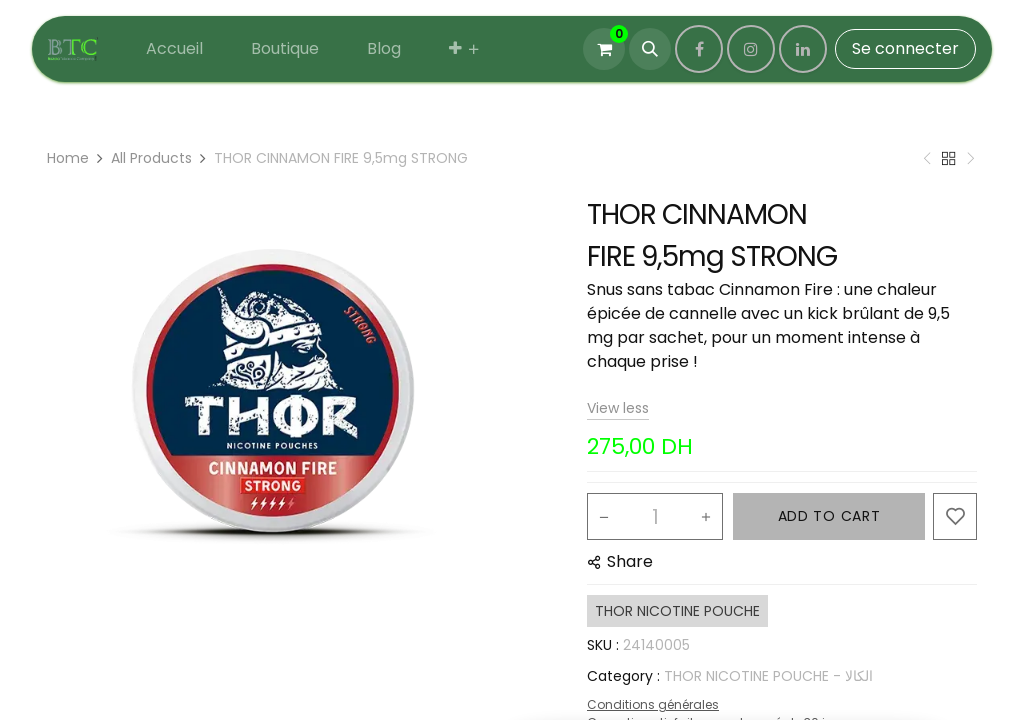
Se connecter (905, 48)
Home (68, 158)
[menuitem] (174, 49)
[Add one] (706, 517)
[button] (650, 49)
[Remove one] (604, 517)
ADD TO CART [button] (829, 516)
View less (618, 408)
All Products (151, 158)
